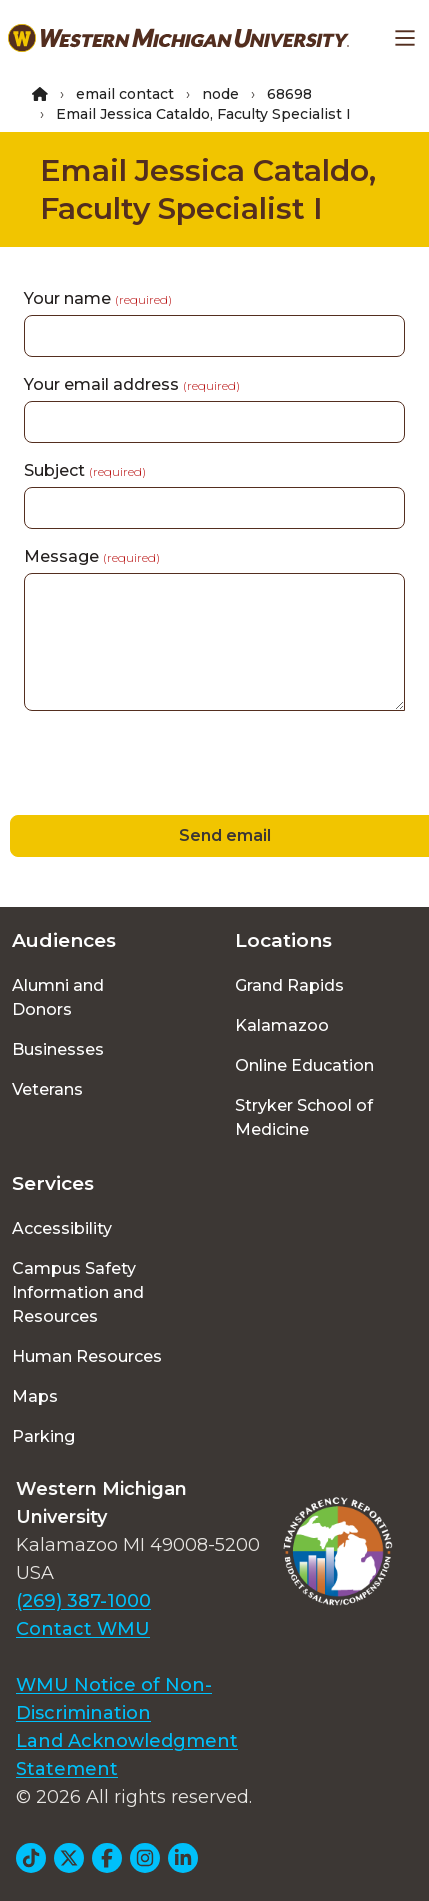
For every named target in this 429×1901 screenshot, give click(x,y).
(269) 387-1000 (83, 1601)
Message (92, 556)
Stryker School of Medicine (304, 1117)
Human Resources (87, 1356)
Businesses (58, 1049)
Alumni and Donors (58, 997)
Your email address (132, 384)
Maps (35, 1396)
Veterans (47, 1089)
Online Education (304, 1065)
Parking (43, 1436)
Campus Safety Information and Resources (78, 1292)
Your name (98, 298)
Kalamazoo (282, 1025)
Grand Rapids (289, 985)
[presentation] (152, 766)
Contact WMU (83, 1629)
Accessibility (62, 1228)
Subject (85, 470)
